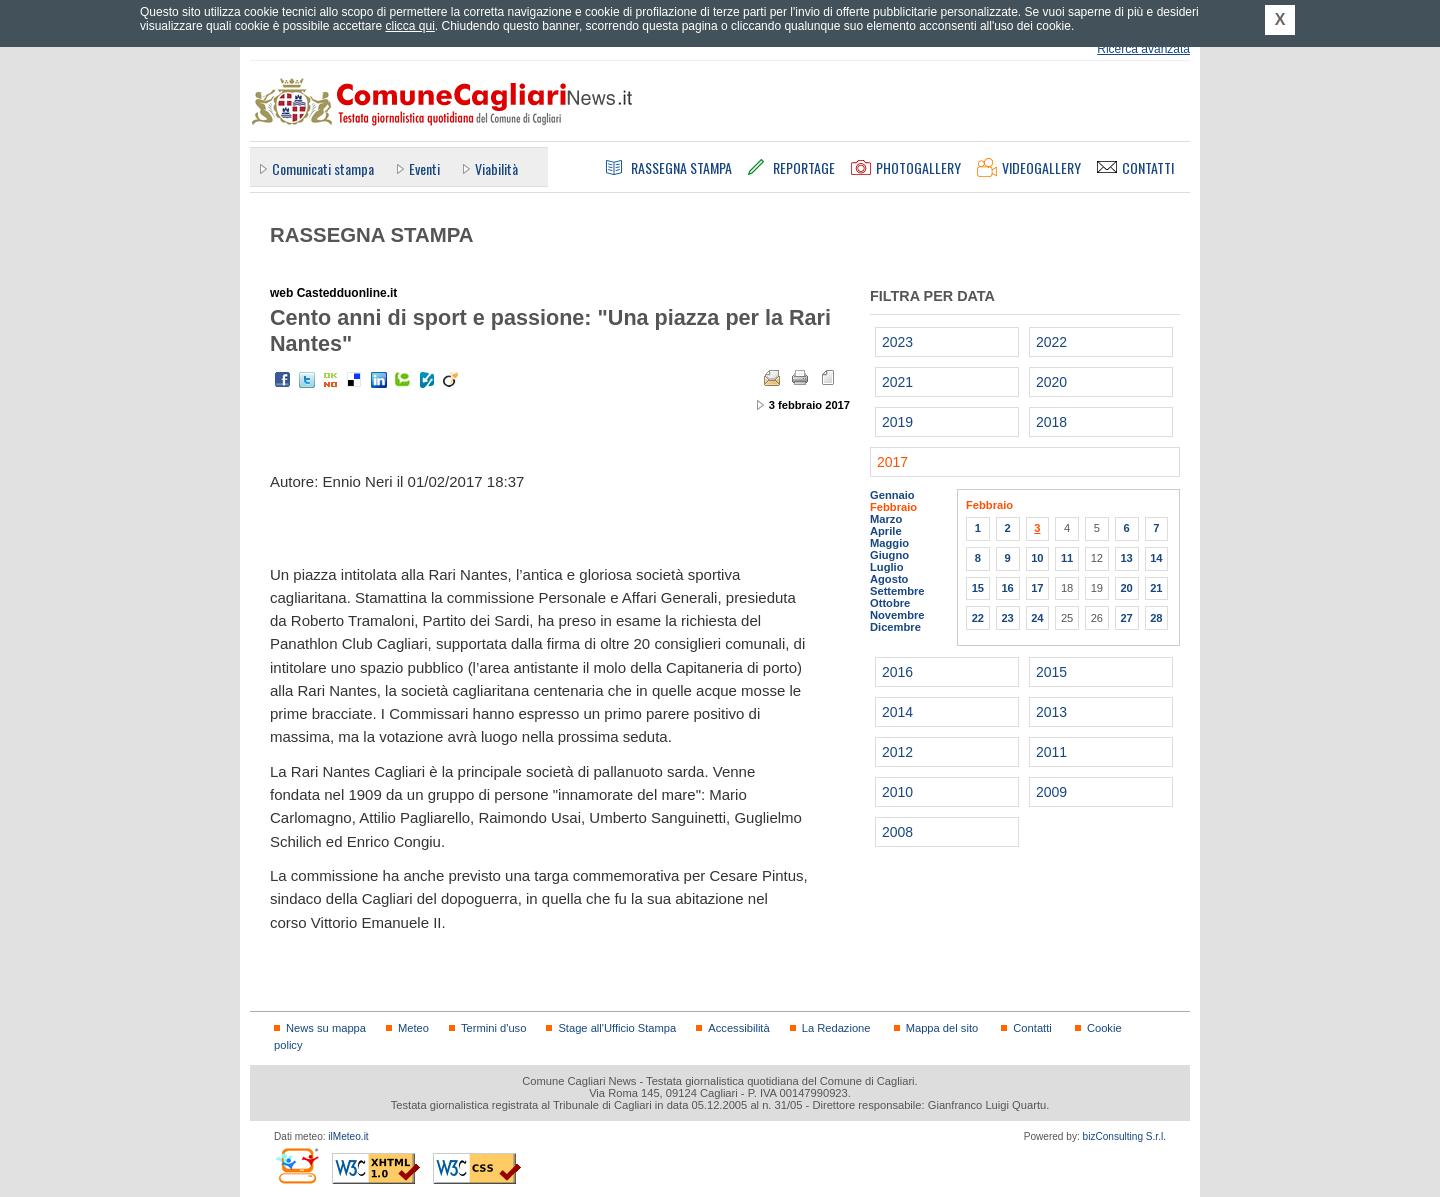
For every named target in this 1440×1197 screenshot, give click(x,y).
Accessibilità (738, 1028)
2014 (897, 712)
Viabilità (496, 168)
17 (1037, 588)
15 (978, 588)
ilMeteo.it (348, 1136)
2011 (1051, 752)
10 (1037, 558)
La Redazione (836, 1028)
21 (1156, 588)
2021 (897, 382)
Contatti (1032, 1028)
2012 (897, 752)
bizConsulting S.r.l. (1124, 1136)
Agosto (889, 579)
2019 (897, 422)
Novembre (897, 615)
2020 (1051, 382)
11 (1067, 558)
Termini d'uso (493, 1028)
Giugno (889, 555)
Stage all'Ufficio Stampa (617, 1028)
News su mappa (326, 1028)
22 (978, 618)
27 (1126, 618)
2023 (897, 342)
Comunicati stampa (323, 168)
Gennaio (892, 495)
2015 (1051, 672)
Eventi (424, 168)
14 (1156, 558)
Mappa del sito (942, 1028)
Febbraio (893, 507)
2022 (1051, 342)
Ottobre (890, 603)
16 (1007, 588)
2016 (897, 672)
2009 (1051, 792)
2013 (1051, 712)
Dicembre (895, 627)
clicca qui (409, 26)
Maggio (889, 543)
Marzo (886, 519)
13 (1126, 558)
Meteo (413, 1028)
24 (1037, 618)
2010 (897, 792)
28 (1156, 618)
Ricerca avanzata (1143, 49)
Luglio (886, 567)
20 (1126, 588)
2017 (892, 462)
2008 (897, 832)
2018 (1051, 422)
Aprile (886, 531)
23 (1007, 618)
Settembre (897, 591)
